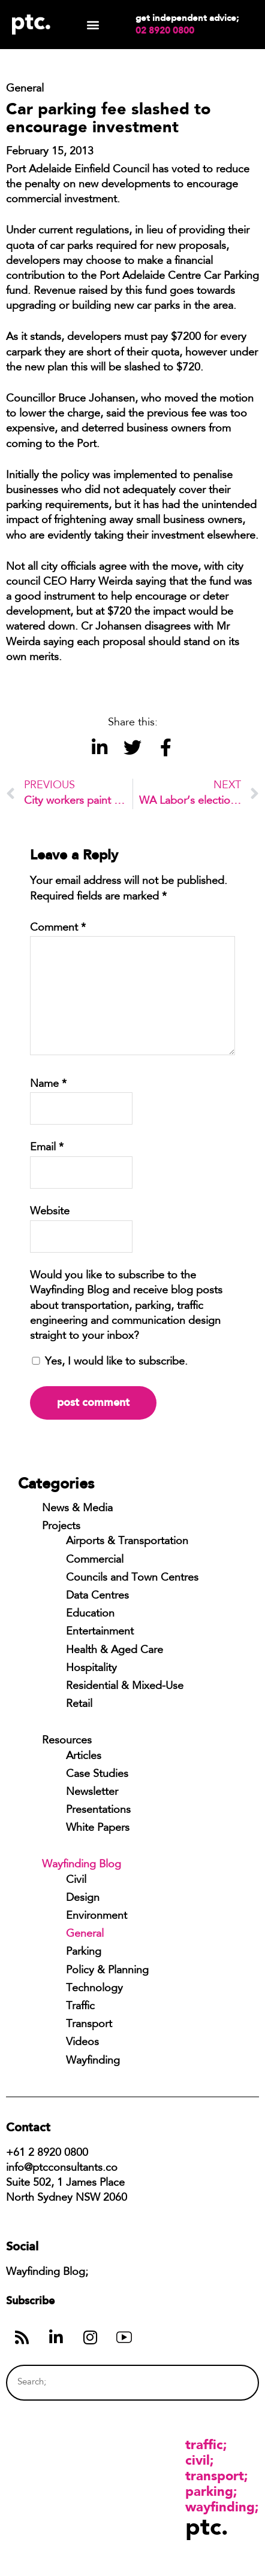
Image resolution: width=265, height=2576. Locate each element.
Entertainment (100, 1632)
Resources (67, 1741)
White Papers (98, 1828)
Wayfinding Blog (81, 1865)
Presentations (98, 1810)
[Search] (227, 2382)
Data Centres (97, 1596)
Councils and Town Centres (132, 1578)
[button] (93, 25)
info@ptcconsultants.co (62, 2168)
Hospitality (91, 1668)
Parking (83, 1952)
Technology (94, 1988)
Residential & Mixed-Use (124, 1686)
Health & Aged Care (114, 1650)
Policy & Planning (107, 1971)
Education (90, 1614)
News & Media (77, 1508)
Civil (76, 1880)
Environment (96, 1916)
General (85, 1934)
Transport (89, 2024)
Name (48, 1084)
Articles (83, 1756)
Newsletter (92, 1792)
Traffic (80, 2006)
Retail (79, 1704)
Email (47, 1148)
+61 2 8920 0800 (47, 2153)
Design (83, 1898)
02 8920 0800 (164, 30)
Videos (82, 2042)
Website (50, 1212)
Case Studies (97, 1774)
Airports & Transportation (127, 1541)
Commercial (95, 1560)
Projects (61, 1526)
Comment (58, 928)
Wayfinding (93, 2061)
